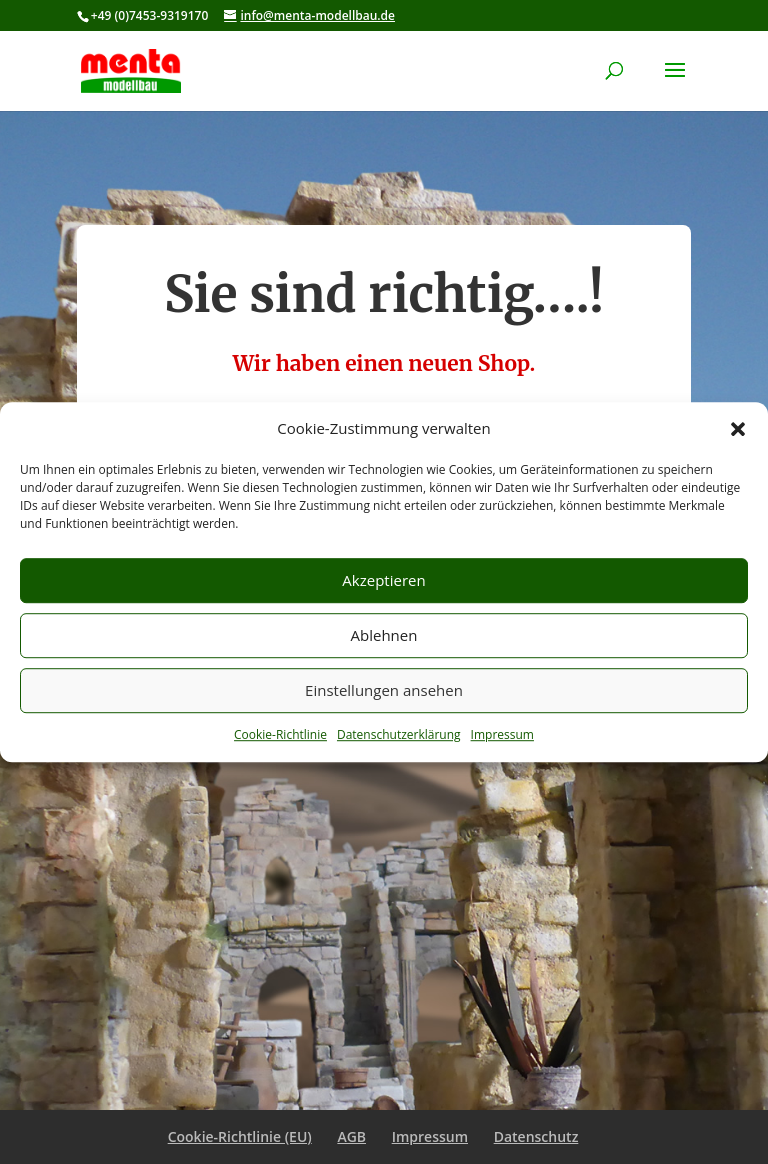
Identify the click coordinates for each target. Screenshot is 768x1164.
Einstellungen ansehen (384, 691)
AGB (351, 1136)
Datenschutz (536, 1136)
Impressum (502, 734)
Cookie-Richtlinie (280, 734)
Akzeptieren (383, 581)
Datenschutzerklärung (399, 734)
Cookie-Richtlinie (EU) (240, 1136)
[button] (738, 429)
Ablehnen (384, 636)
